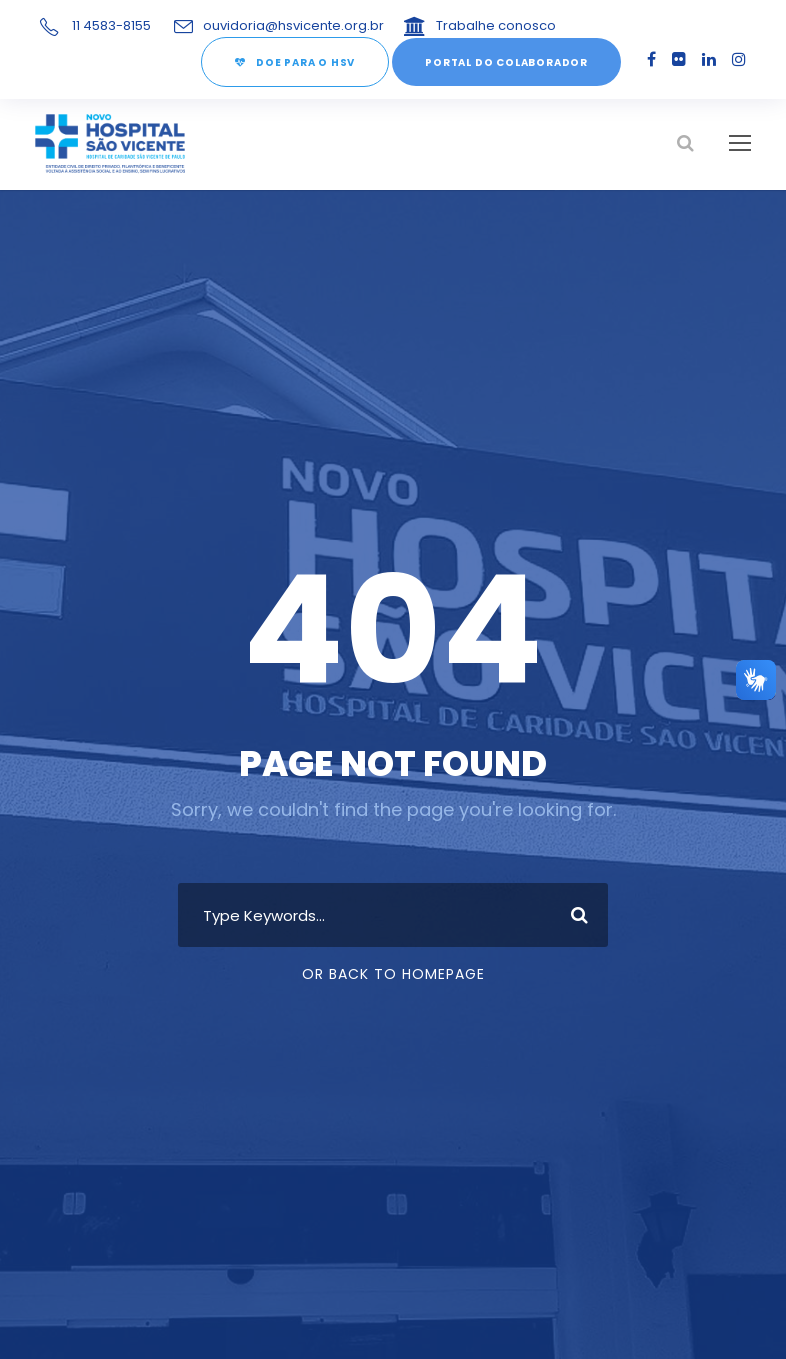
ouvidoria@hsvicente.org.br (284, 25)
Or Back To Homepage (393, 975)
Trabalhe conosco (467, 25)
